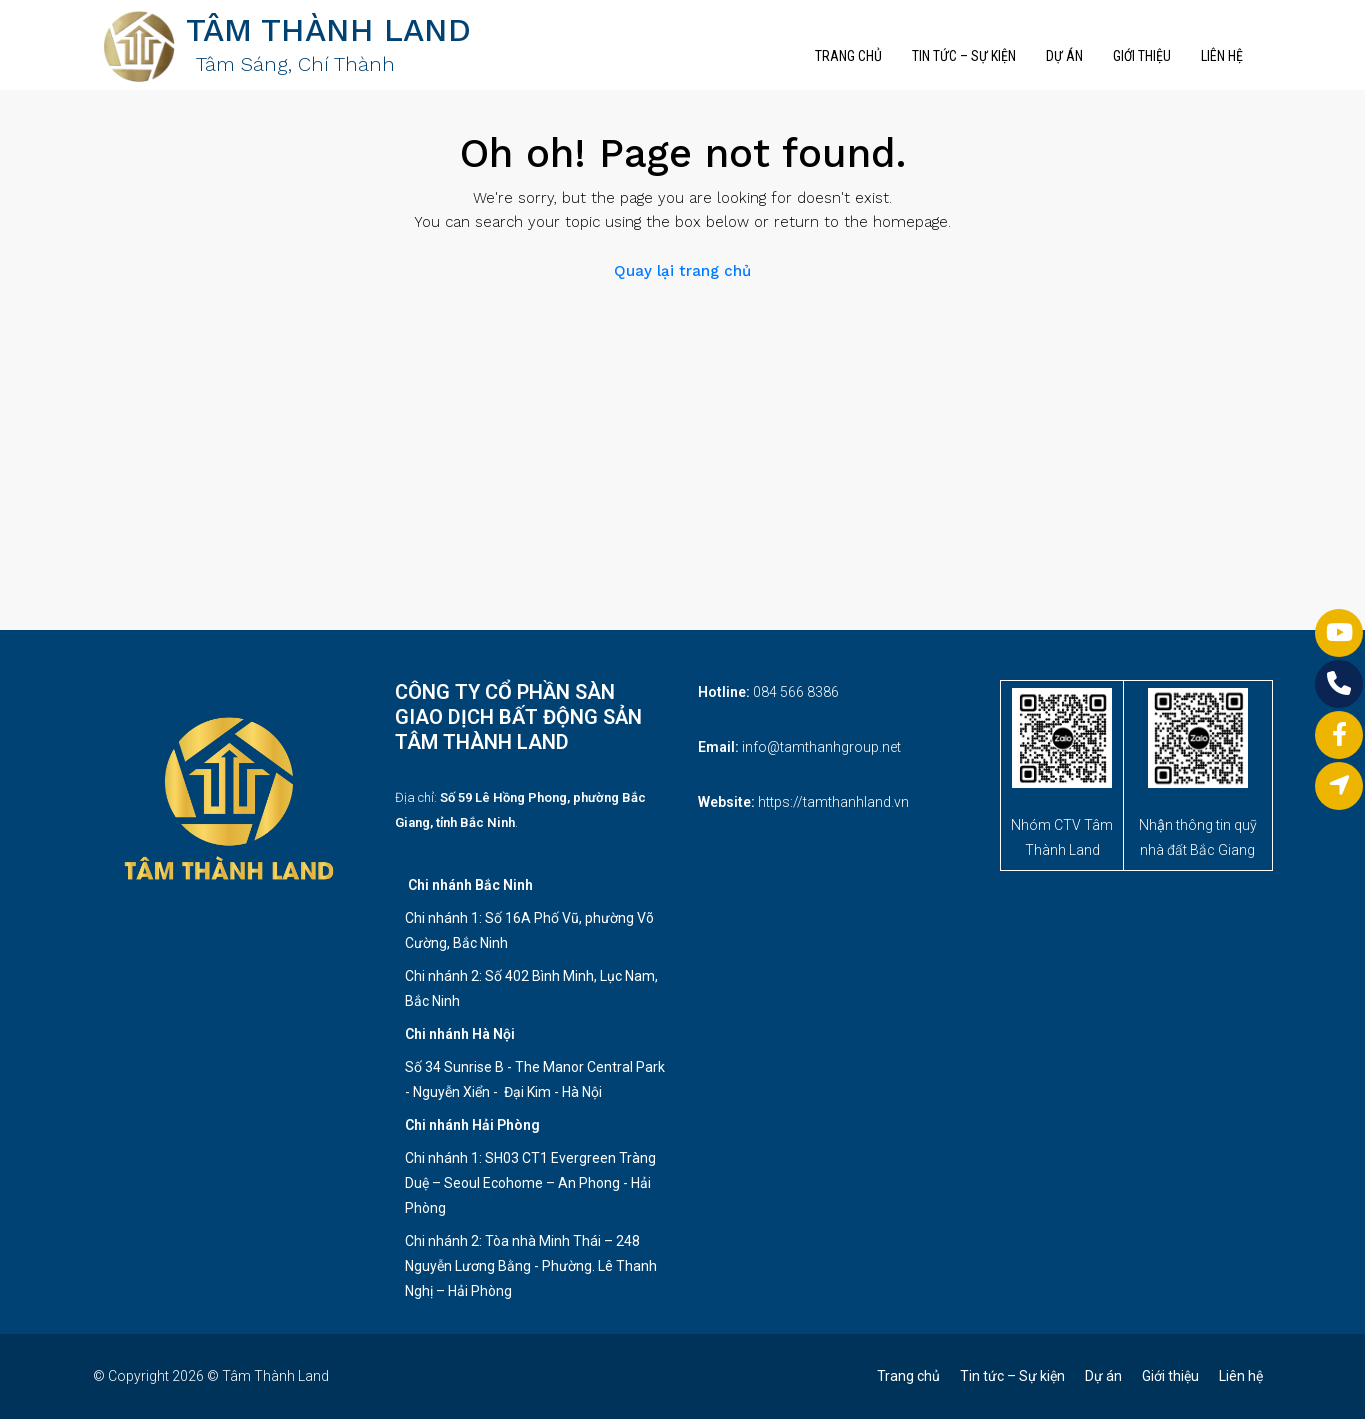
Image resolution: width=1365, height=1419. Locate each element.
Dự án (1064, 56)
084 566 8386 (796, 692)
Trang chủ (848, 56)
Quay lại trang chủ (682, 271)
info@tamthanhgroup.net (821, 747)
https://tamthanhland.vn (833, 802)
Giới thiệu (1142, 56)
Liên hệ (1222, 56)
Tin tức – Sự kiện (964, 56)
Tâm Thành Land (275, 1376)
